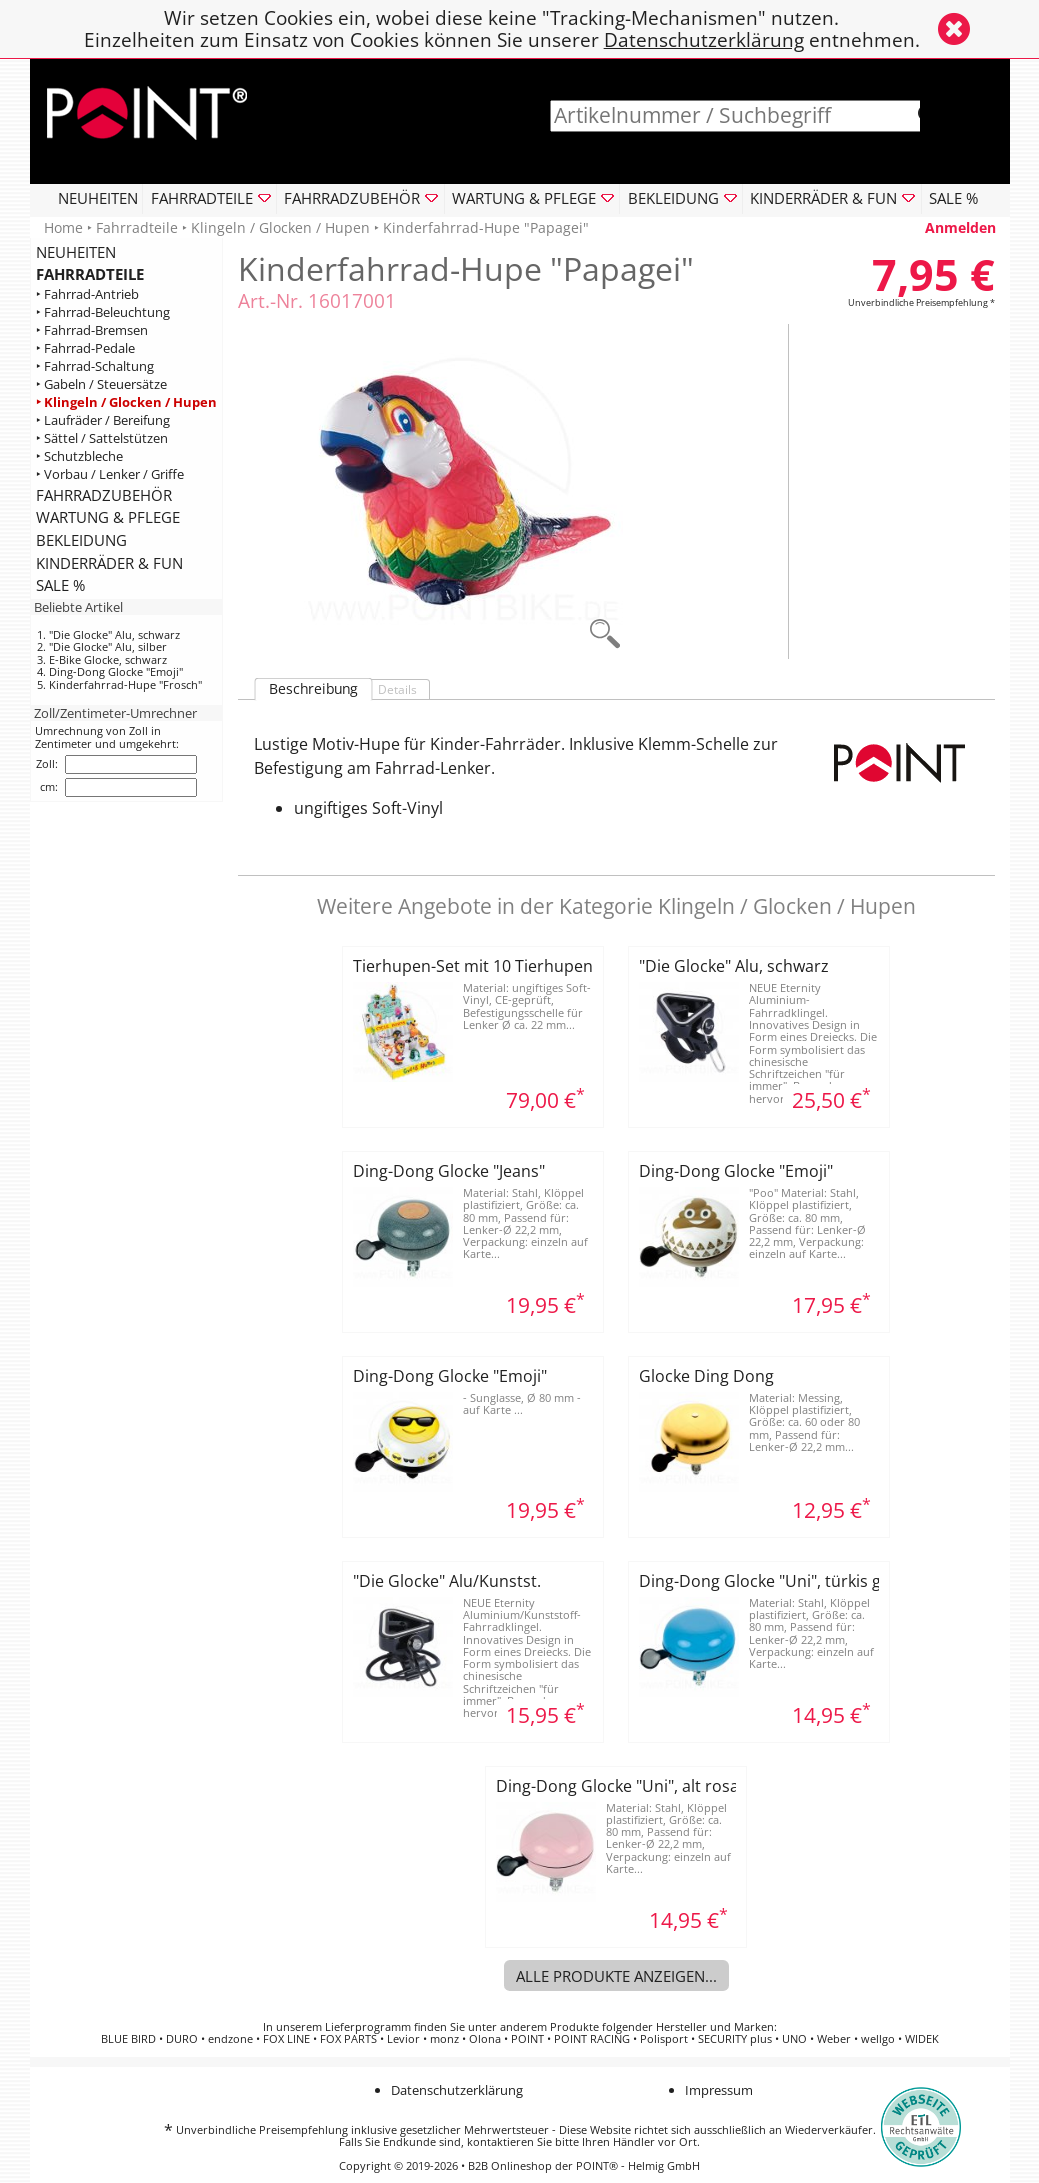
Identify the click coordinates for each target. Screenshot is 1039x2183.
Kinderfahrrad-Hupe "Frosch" (125, 684)
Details (397, 689)
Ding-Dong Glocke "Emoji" (116, 671)
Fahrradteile (137, 227)
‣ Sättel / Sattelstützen (102, 438)
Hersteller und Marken (715, 2027)
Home (63, 227)
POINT (527, 2039)
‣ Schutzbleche (79, 456)
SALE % (953, 198)
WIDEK (922, 2039)
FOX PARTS (348, 2039)
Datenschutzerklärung (704, 39)
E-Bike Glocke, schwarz (108, 659)
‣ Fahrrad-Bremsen (92, 330)
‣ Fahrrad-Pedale (85, 348)
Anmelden (960, 227)
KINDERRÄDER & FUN (109, 563)
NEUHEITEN (98, 198)
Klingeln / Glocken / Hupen (280, 227)
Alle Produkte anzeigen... (616, 1976)
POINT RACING (592, 2039)
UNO (794, 2039)
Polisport (664, 2039)
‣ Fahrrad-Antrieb (87, 294)
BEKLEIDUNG (81, 540)
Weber (834, 2039)
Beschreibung (313, 689)
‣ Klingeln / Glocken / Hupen (126, 402)
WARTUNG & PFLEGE (108, 517)
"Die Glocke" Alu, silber (108, 646)
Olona (485, 2039)
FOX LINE (286, 2039)
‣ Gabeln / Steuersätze (101, 384)
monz (444, 2039)
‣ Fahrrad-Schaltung (95, 366)
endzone (230, 2039)
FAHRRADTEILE (90, 274)
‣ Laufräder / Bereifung (103, 420)
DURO (182, 2039)
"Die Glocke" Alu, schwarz (114, 634)
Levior (403, 2039)
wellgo (878, 2039)
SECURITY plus (735, 2039)
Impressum (719, 2090)
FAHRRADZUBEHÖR (104, 495)
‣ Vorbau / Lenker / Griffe (110, 474)
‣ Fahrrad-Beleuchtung (103, 312)
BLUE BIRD (128, 2039)
